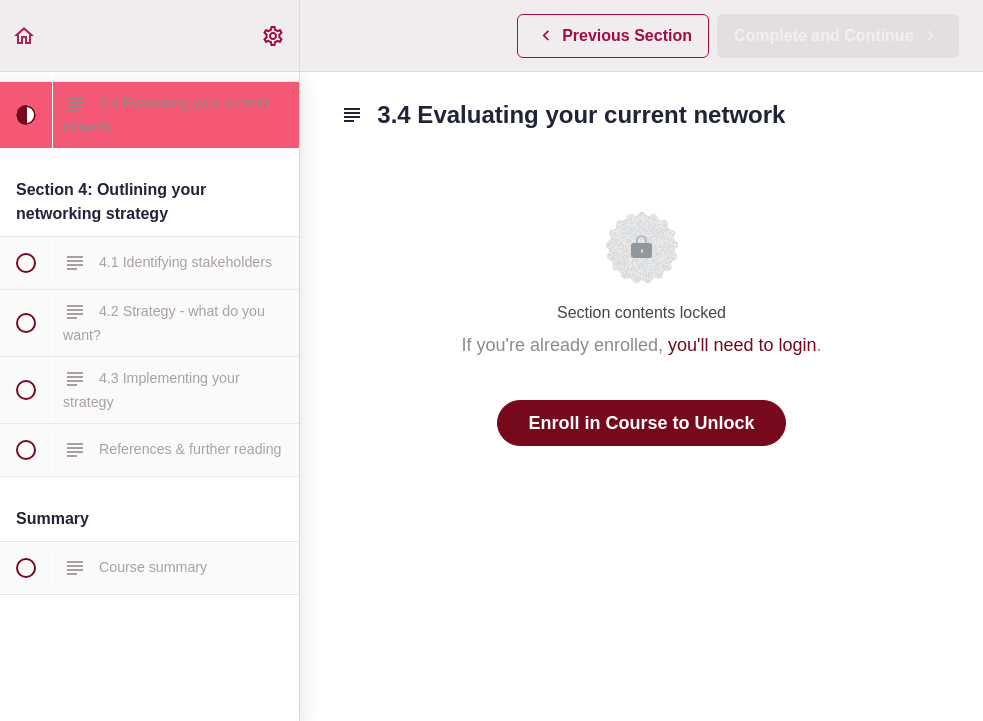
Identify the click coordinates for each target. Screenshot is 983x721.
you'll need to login (742, 345)
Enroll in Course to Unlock (641, 423)
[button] (25, 35)
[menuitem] (274, 35)
